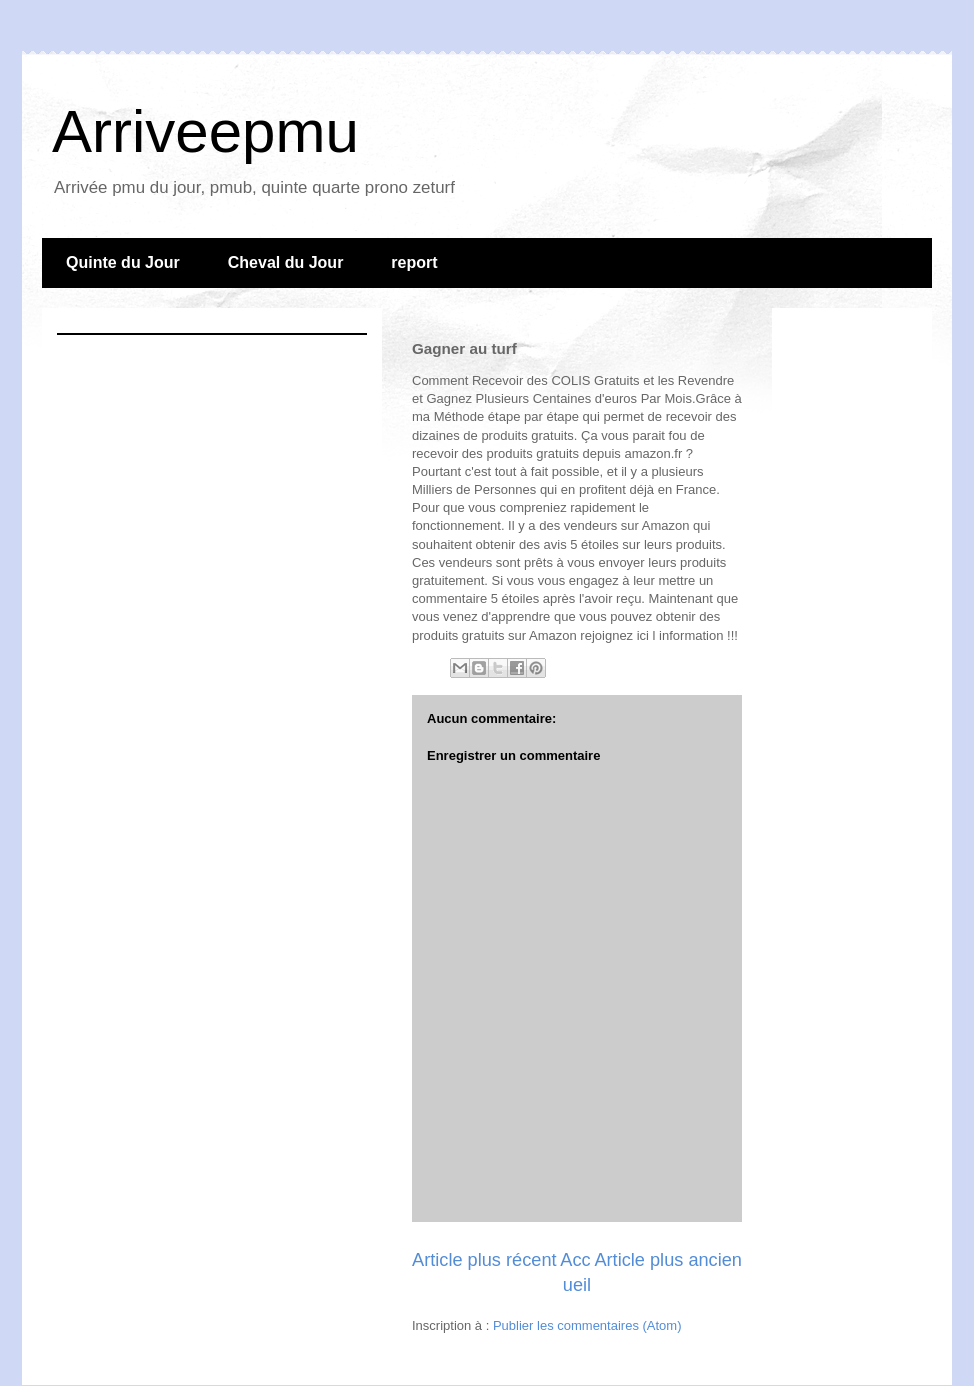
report (414, 262)
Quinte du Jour (123, 262)
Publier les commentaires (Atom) (587, 1325)
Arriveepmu (205, 131)
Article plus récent (484, 1260)
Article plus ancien (668, 1260)
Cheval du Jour (286, 262)
